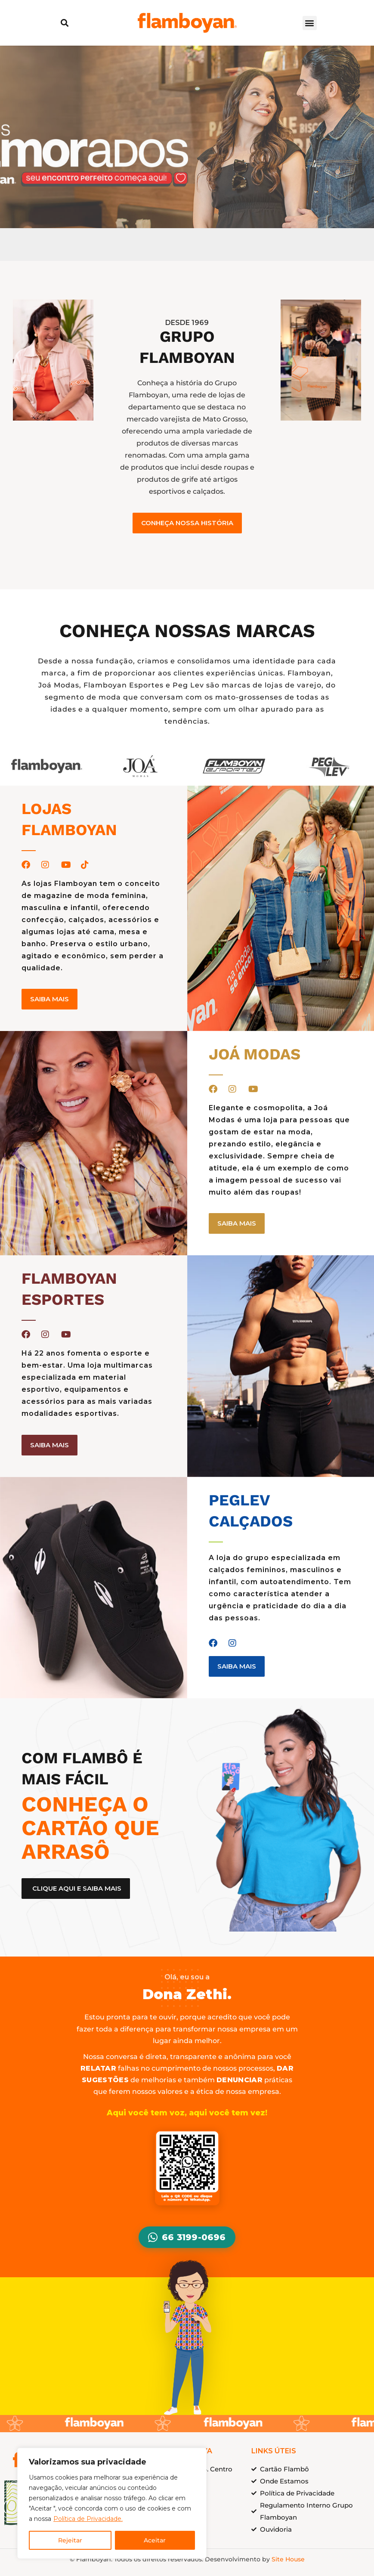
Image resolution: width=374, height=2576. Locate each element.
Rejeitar (70, 2540)
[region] (112, 2503)
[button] (64, 23)
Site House (288, 2559)
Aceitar (155, 2540)
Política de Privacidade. (88, 2519)
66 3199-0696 (187, 2237)
